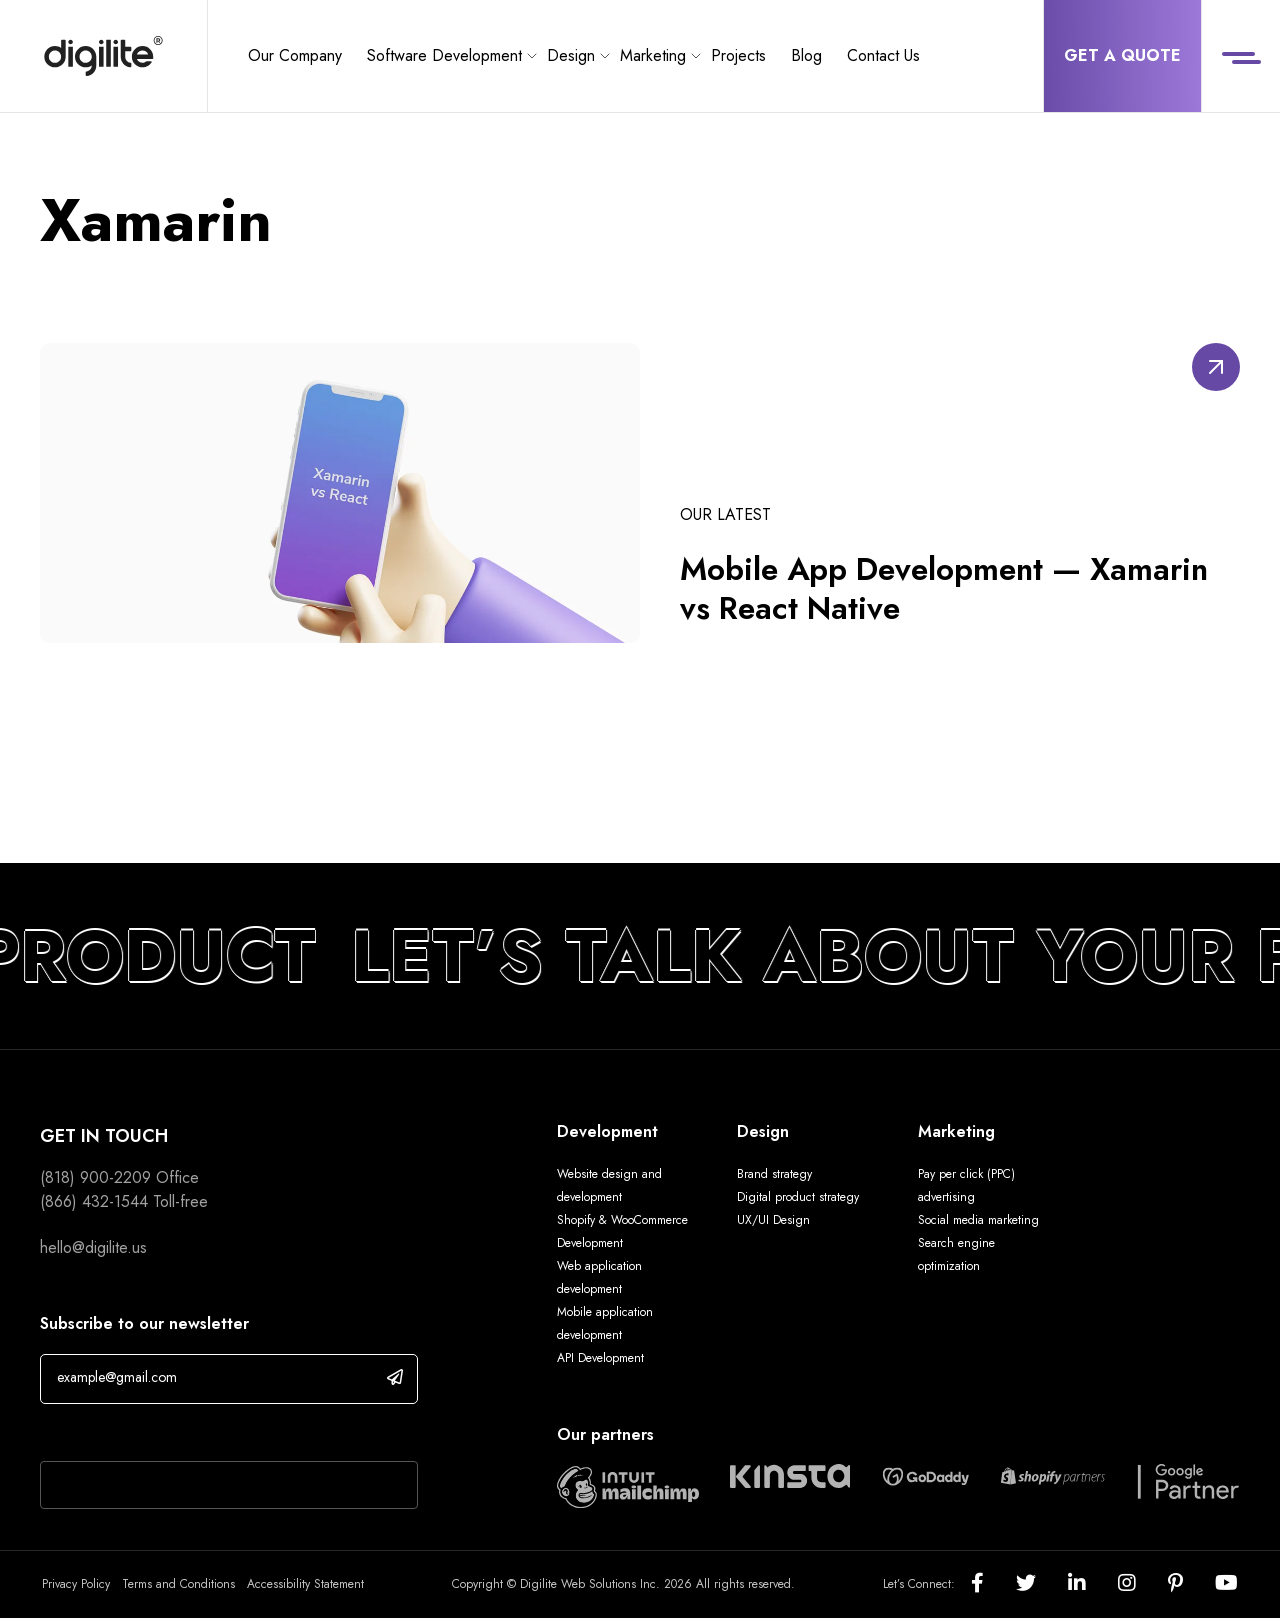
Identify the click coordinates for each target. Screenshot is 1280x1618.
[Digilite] (103, 56)
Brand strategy (774, 1174)
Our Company (295, 55)
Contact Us (883, 55)
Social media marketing (978, 1220)
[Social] (993, 1584)
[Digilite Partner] (628, 1484)
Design (571, 55)
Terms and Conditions (178, 1584)
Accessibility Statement (305, 1584)
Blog (806, 55)
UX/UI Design (773, 1220)
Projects (738, 55)
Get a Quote (1122, 55)
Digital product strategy (798, 1197)
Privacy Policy (76, 1584)
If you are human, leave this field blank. (172, 1435)
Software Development (444, 55)
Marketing (653, 55)
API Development (600, 1358)
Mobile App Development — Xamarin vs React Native (949, 589)
